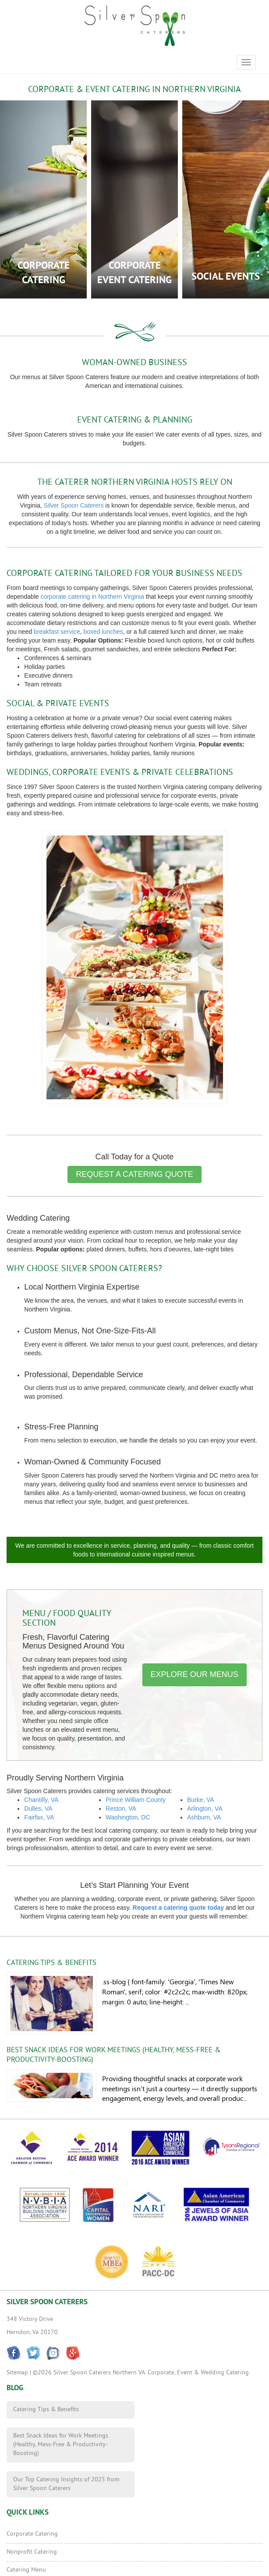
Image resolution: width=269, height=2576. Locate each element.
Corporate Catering (32, 2534)
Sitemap (17, 2373)
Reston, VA (121, 1808)
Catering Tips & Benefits (51, 1963)
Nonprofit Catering (32, 2552)
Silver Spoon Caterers (73, 505)
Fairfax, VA (39, 1817)
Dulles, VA (38, 1808)
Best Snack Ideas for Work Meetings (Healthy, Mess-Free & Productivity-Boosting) (60, 2444)
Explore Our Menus (194, 1674)
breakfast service (57, 631)
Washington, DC (128, 1817)
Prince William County (136, 1799)
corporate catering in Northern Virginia (92, 596)
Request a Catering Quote (134, 1174)
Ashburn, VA (204, 1817)
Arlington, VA (205, 1808)
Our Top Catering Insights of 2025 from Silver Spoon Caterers (66, 2484)
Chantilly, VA (41, 1799)
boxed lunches (103, 631)
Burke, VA (200, 1799)
